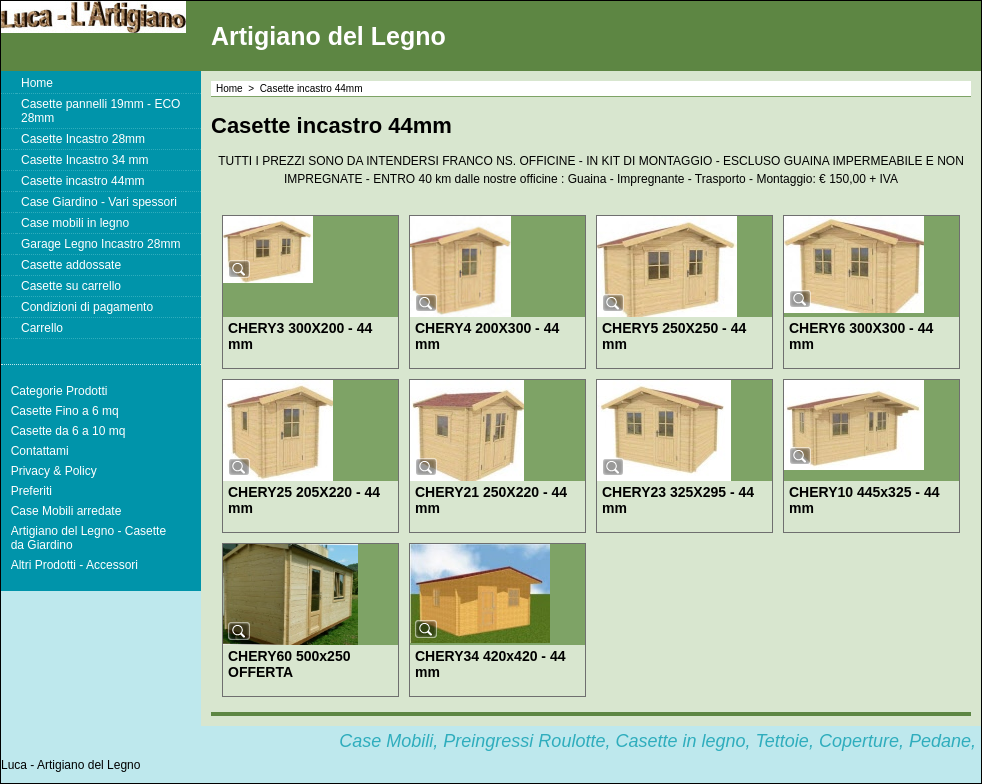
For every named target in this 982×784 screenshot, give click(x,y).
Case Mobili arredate (66, 511)
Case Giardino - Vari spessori (99, 202)
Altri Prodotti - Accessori (74, 565)
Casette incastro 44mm (82, 181)
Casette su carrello (71, 286)
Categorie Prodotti (59, 391)
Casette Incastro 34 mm (84, 160)
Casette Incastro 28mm (83, 139)
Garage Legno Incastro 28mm (100, 244)
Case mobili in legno (75, 223)
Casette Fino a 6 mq (65, 411)
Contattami (40, 451)
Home (37, 83)
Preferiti (31, 491)
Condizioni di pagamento (87, 307)
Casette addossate (71, 265)
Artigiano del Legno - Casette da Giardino (88, 538)
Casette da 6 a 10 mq (68, 431)
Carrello (42, 328)
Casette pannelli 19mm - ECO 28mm (100, 111)
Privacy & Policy (54, 471)
